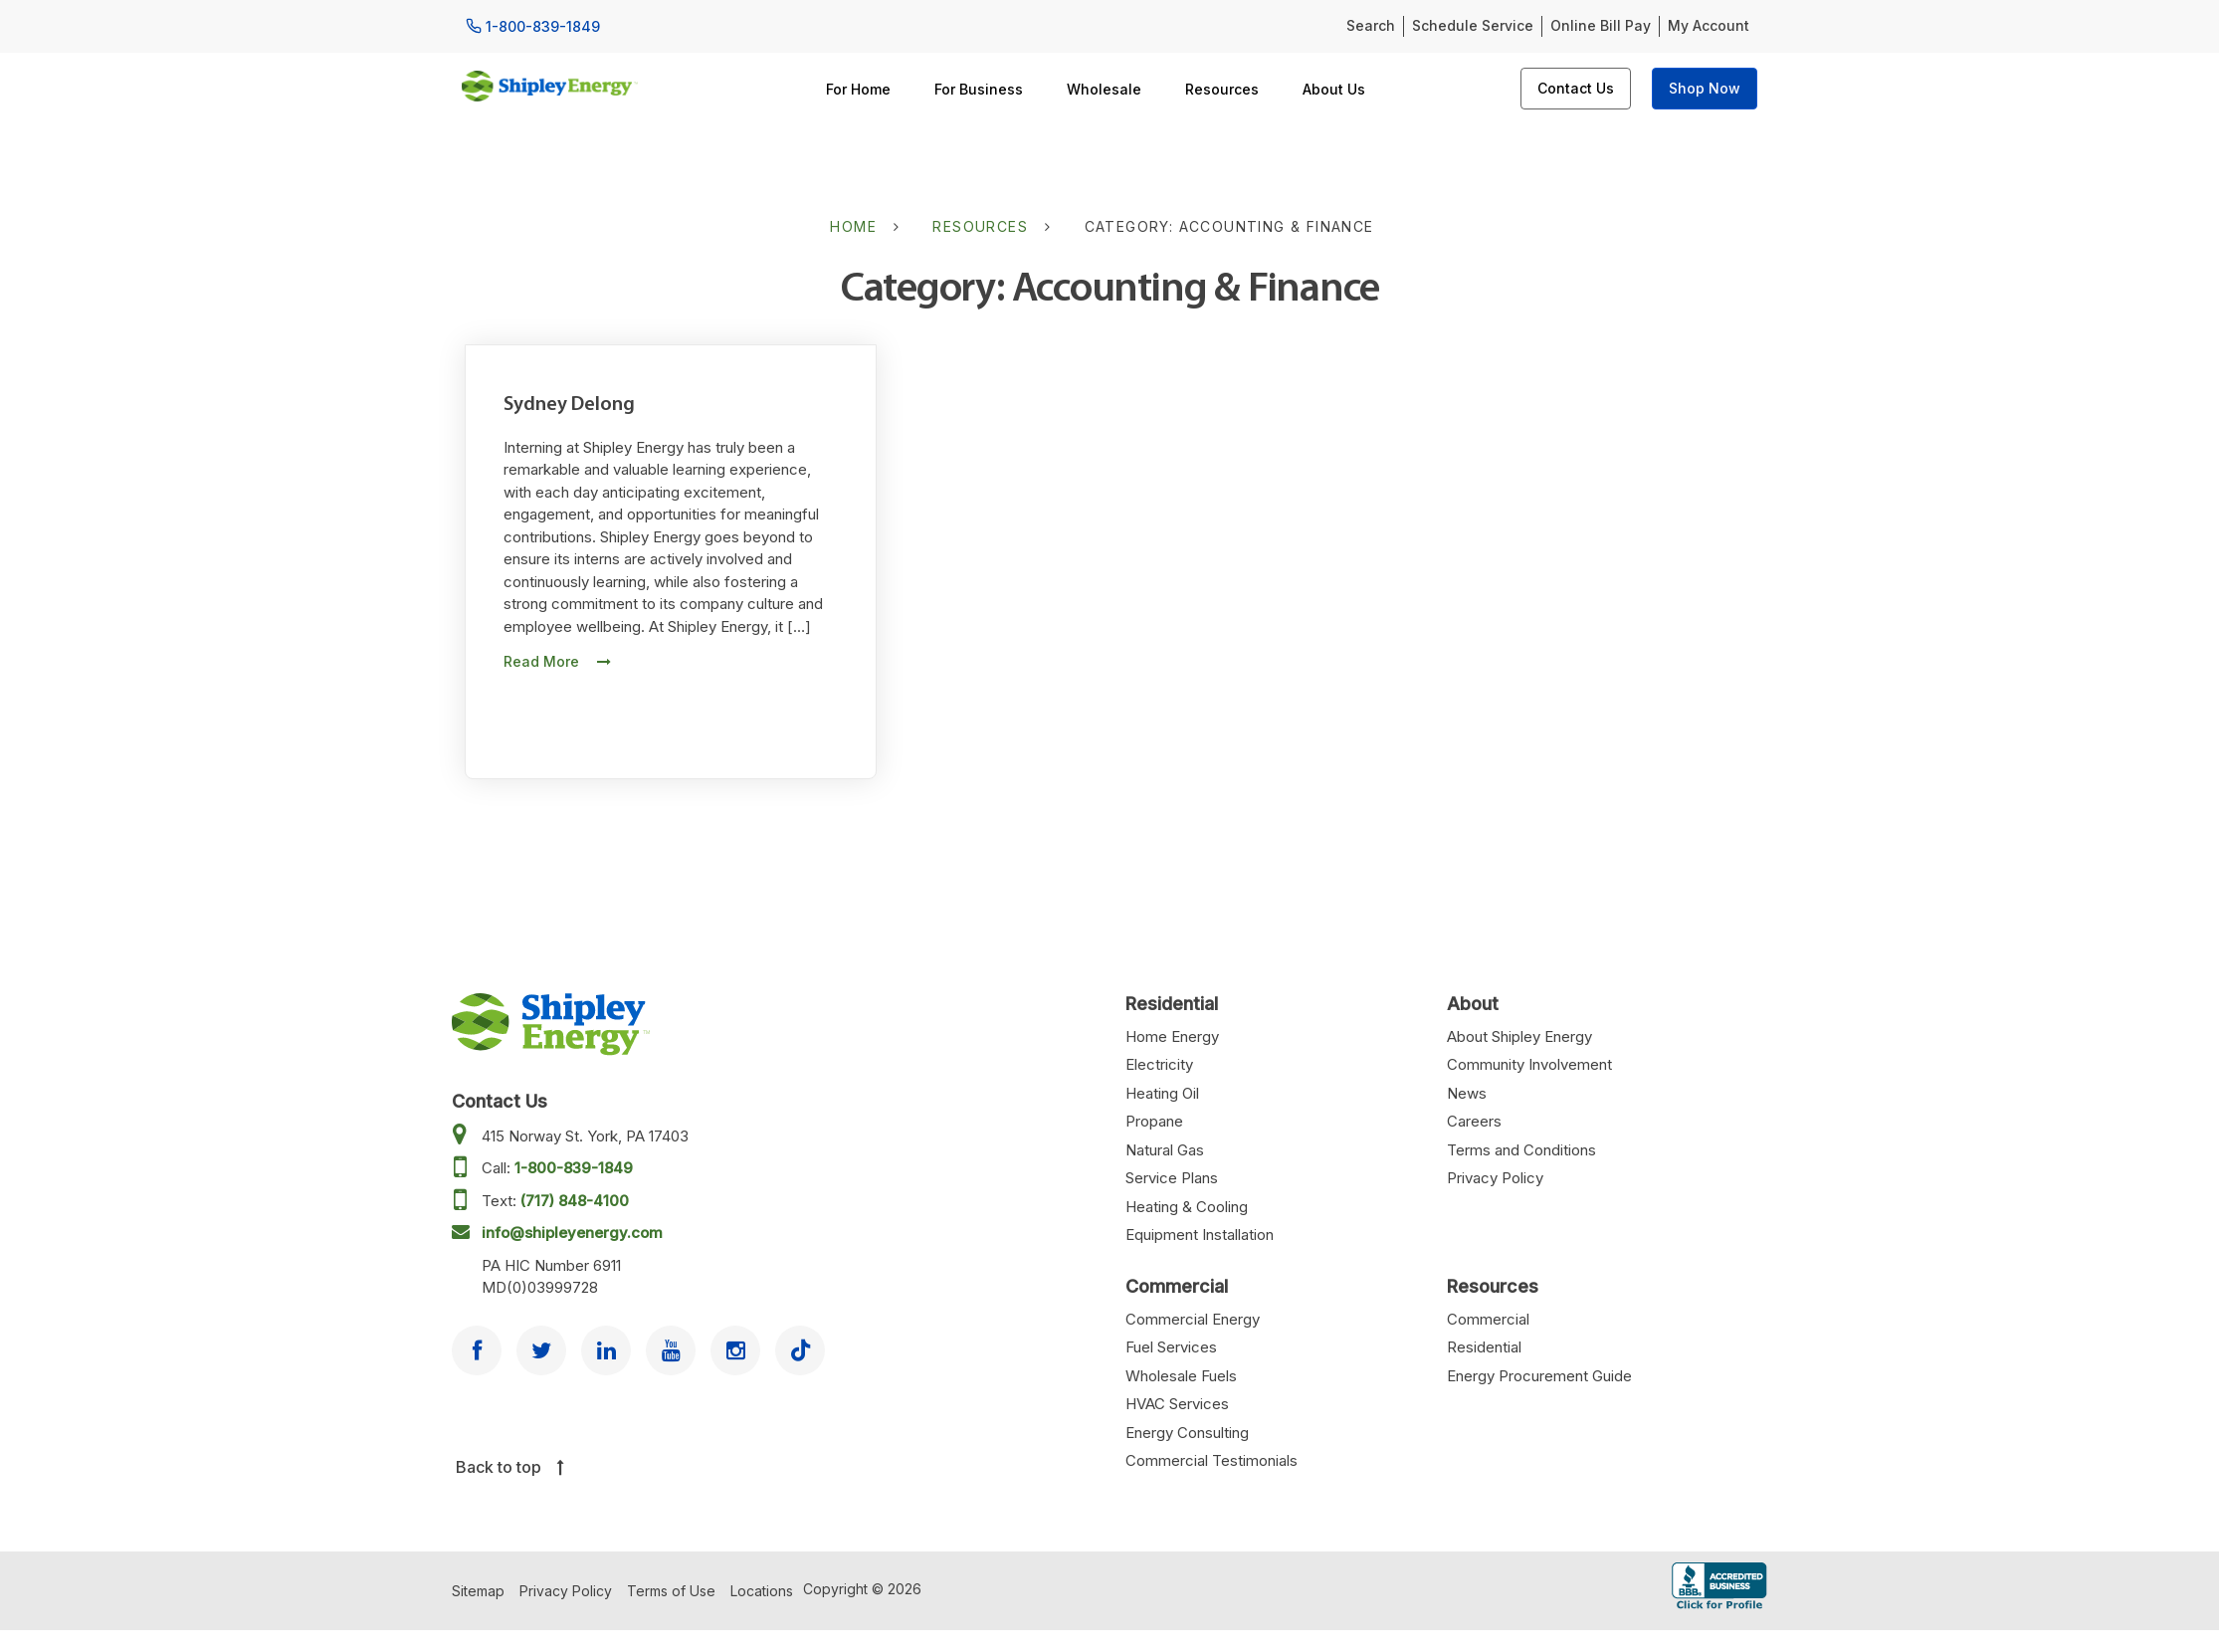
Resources (1222, 89)
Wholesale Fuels (1181, 1375)
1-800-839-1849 (573, 1167)
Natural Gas (1164, 1149)
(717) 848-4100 (574, 1200)
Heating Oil (1162, 1093)
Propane (1154, 1121)
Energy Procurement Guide (1539, 1375)
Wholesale (1104, 89)
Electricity (1159, 1064)
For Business (978, 89)
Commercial (1488, 1319)
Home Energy (1172, 1036)
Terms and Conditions (1521, 1149)
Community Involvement (1529, 1064)
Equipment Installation (1199, 1234)
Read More (557, 661)
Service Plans (1171, 1177)
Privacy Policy (1495, 1177)
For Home (858, 89)
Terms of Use (671, 1590)
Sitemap (478, 1590)
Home (853, 226)
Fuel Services (1171, 1347)
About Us (1334, 89)
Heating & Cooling (1186, 1206)
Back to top (510, 1467)
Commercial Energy (1192, 1319)
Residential (1484, 1347)
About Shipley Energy (1519, 1036)
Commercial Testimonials (1211, 1460)
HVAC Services (1177, 1403)
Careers (1474, 1121)
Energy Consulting (1187, 1432)
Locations (761, 1590)
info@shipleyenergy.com (572, 1232)
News (1467, 1093)
